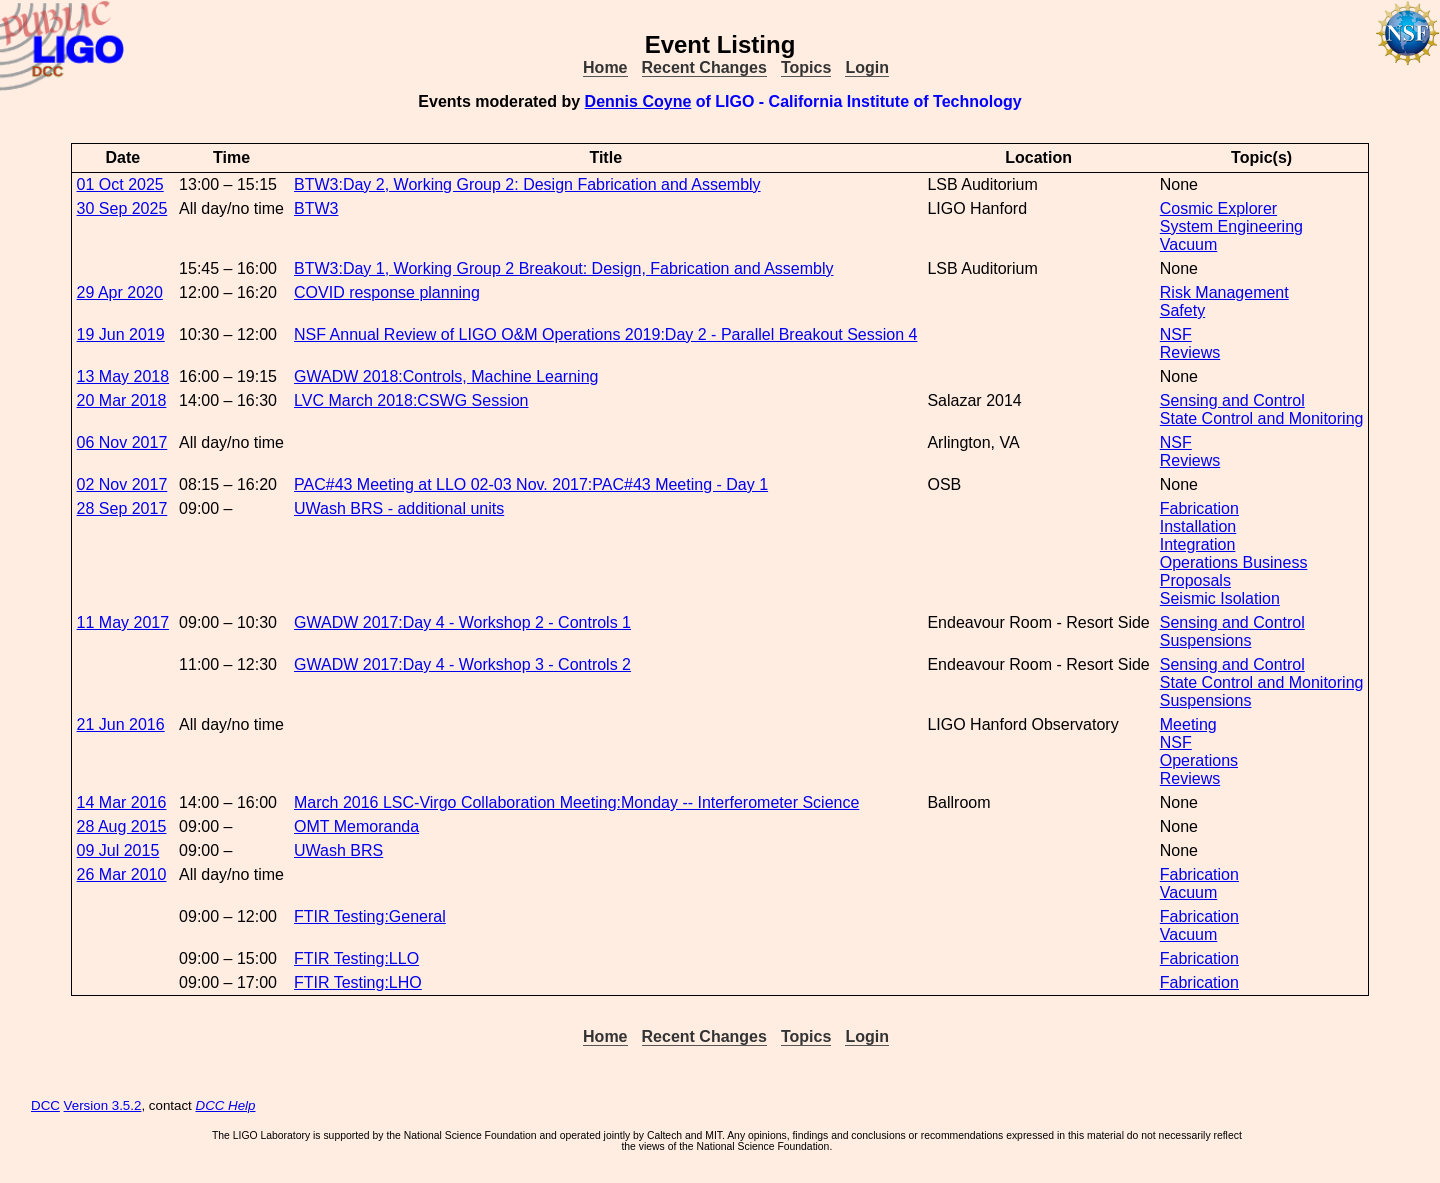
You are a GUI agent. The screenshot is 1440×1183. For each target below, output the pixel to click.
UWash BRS (338, 850)
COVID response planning (387, 292)
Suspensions (1206, 640)
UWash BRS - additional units (399, 508)
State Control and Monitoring (1262, 418)
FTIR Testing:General (370, 916)
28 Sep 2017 (122, 508)
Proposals (1195, 580)
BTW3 (316, 208)
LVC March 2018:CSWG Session (411, 400)
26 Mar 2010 (122, 874)
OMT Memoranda (356, 826)
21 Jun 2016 (121, 724)
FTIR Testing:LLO (356, 958)
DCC (45, 1105)
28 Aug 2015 (122, 826)
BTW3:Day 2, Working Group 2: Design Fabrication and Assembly (527, 184)
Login (867, 67)
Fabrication (1199, 508)
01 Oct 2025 (120, 184)
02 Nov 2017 (122, 484)
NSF (1176, 334)
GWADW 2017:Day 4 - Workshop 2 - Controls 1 (462, 622)
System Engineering (1231, 226)
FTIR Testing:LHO (358, 982)
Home (605, 67)
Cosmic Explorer (1218, 208)
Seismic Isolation (1220, 598)
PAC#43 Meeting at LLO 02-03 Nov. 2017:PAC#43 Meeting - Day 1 (531, 484)
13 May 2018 (123, 376)
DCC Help (226, 1105)
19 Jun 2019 (121, 334)
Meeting (1188, 724)
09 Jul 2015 (118, 850)
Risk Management (1224, 292)
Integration (1198, 544)
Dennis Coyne (638, 101)
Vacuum (1189, 244)
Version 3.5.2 (103, 1105)
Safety (1182, 310)
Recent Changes (704, 67)
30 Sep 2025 (122, 208)
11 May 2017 (123, 622)
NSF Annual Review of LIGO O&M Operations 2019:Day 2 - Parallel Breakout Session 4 (605, 334)
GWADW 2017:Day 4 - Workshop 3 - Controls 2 (462, 664)
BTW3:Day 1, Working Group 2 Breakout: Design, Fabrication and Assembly (564, 268)
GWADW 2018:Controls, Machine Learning (446, 376)
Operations (1199, 760)
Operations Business (1234, 562)
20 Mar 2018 (122, 400)
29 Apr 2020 (120, 292)
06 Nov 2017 (122, 442)
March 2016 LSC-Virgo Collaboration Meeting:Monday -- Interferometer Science (576, 802)
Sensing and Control (1232, 400)
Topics (806, 67)
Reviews (1190, 352)
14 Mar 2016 (122, 802)
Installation (1198, 526)
